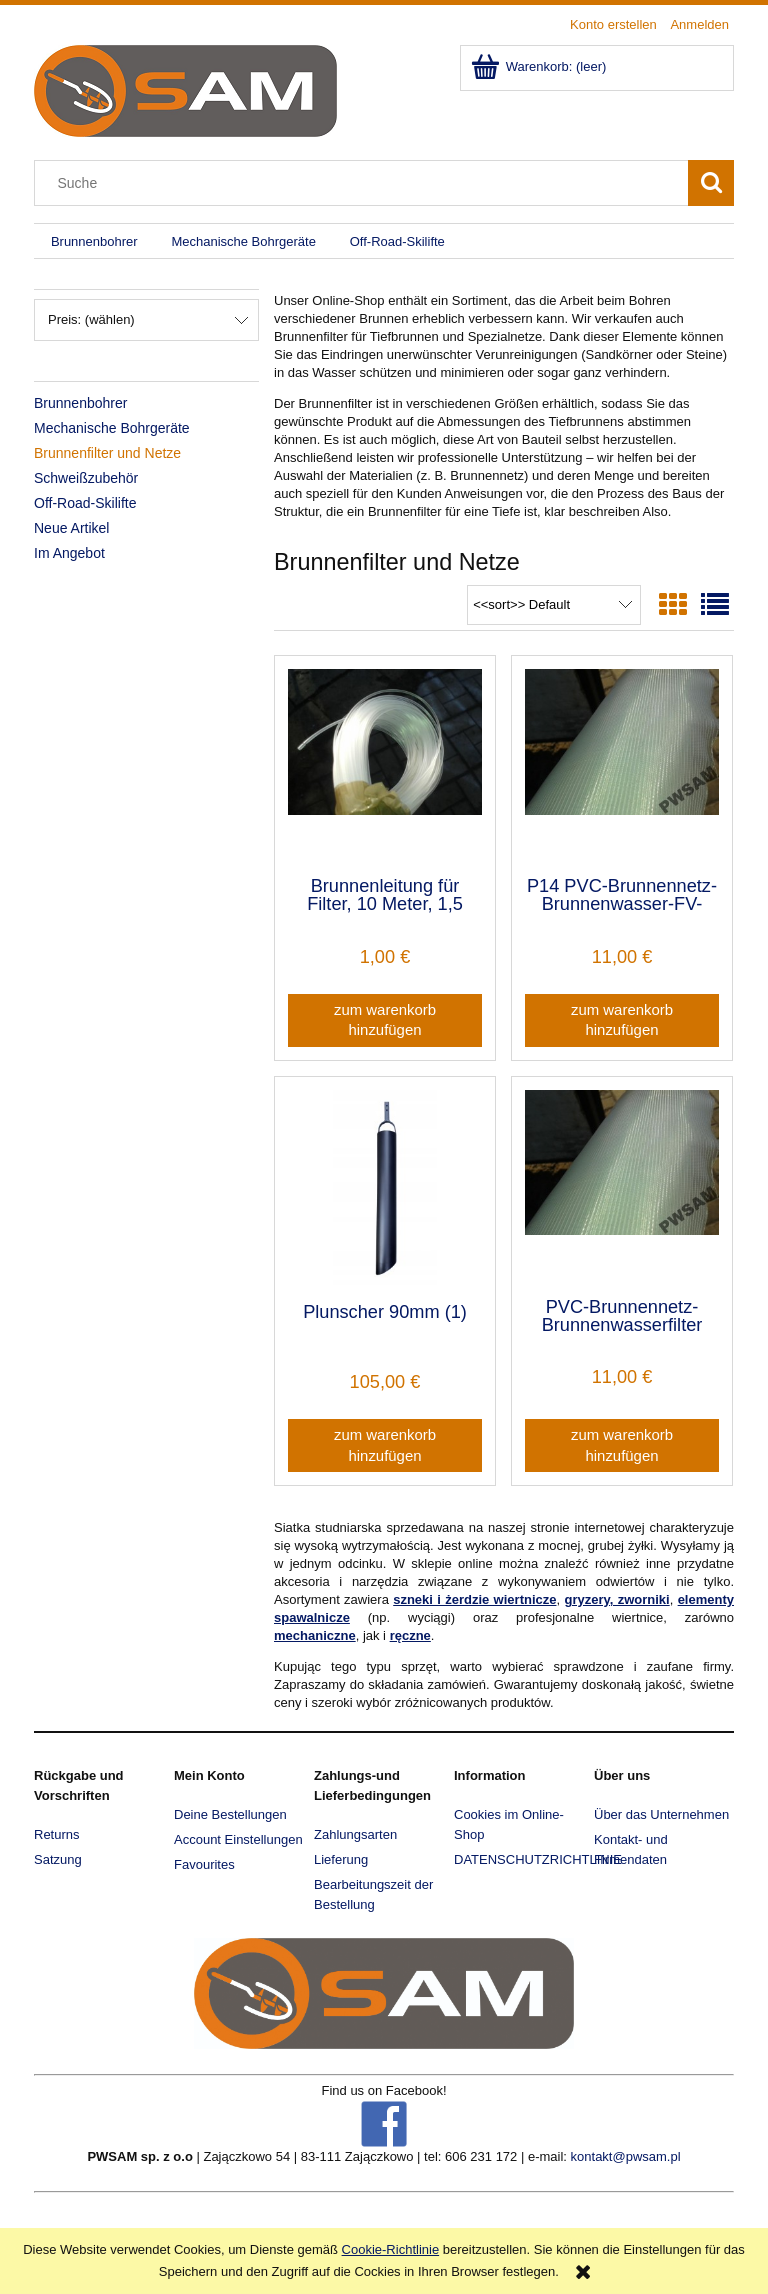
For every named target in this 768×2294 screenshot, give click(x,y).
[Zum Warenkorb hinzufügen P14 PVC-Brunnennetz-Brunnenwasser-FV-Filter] (622, 1020)
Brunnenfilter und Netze (107, 453)
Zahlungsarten (355, 1834)
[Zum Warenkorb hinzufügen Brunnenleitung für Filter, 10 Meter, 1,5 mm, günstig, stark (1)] (385, 1020)
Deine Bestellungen (230, 1814)
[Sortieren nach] (554, 605)
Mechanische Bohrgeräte (112, 428)
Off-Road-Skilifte (85, 503)
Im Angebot (69, 553)
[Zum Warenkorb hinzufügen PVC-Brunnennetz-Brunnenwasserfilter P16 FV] (622, 1445)
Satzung (58, 1859)
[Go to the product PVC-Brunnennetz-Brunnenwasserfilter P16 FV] (622, 1185)
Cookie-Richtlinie (391, 2249)
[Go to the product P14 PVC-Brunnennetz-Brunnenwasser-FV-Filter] (622, 764)
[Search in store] (366, 183)
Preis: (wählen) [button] (91, 319)
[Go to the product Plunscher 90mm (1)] (385, 1187)
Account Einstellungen (238, 1839)
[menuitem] (94, 241)
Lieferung (341, 1859)
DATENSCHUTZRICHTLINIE (538, 1859)
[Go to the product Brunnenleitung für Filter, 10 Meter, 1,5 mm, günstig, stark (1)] (385, 764)
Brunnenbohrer (80, 403)
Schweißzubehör (86, 478)
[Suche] (711, 183)
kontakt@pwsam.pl (626, 2156)
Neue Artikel (71, 528)
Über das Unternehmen (661, 1814)
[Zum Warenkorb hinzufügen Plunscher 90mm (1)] (385, 1445)
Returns (57, 1834)
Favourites (204, 1864)
